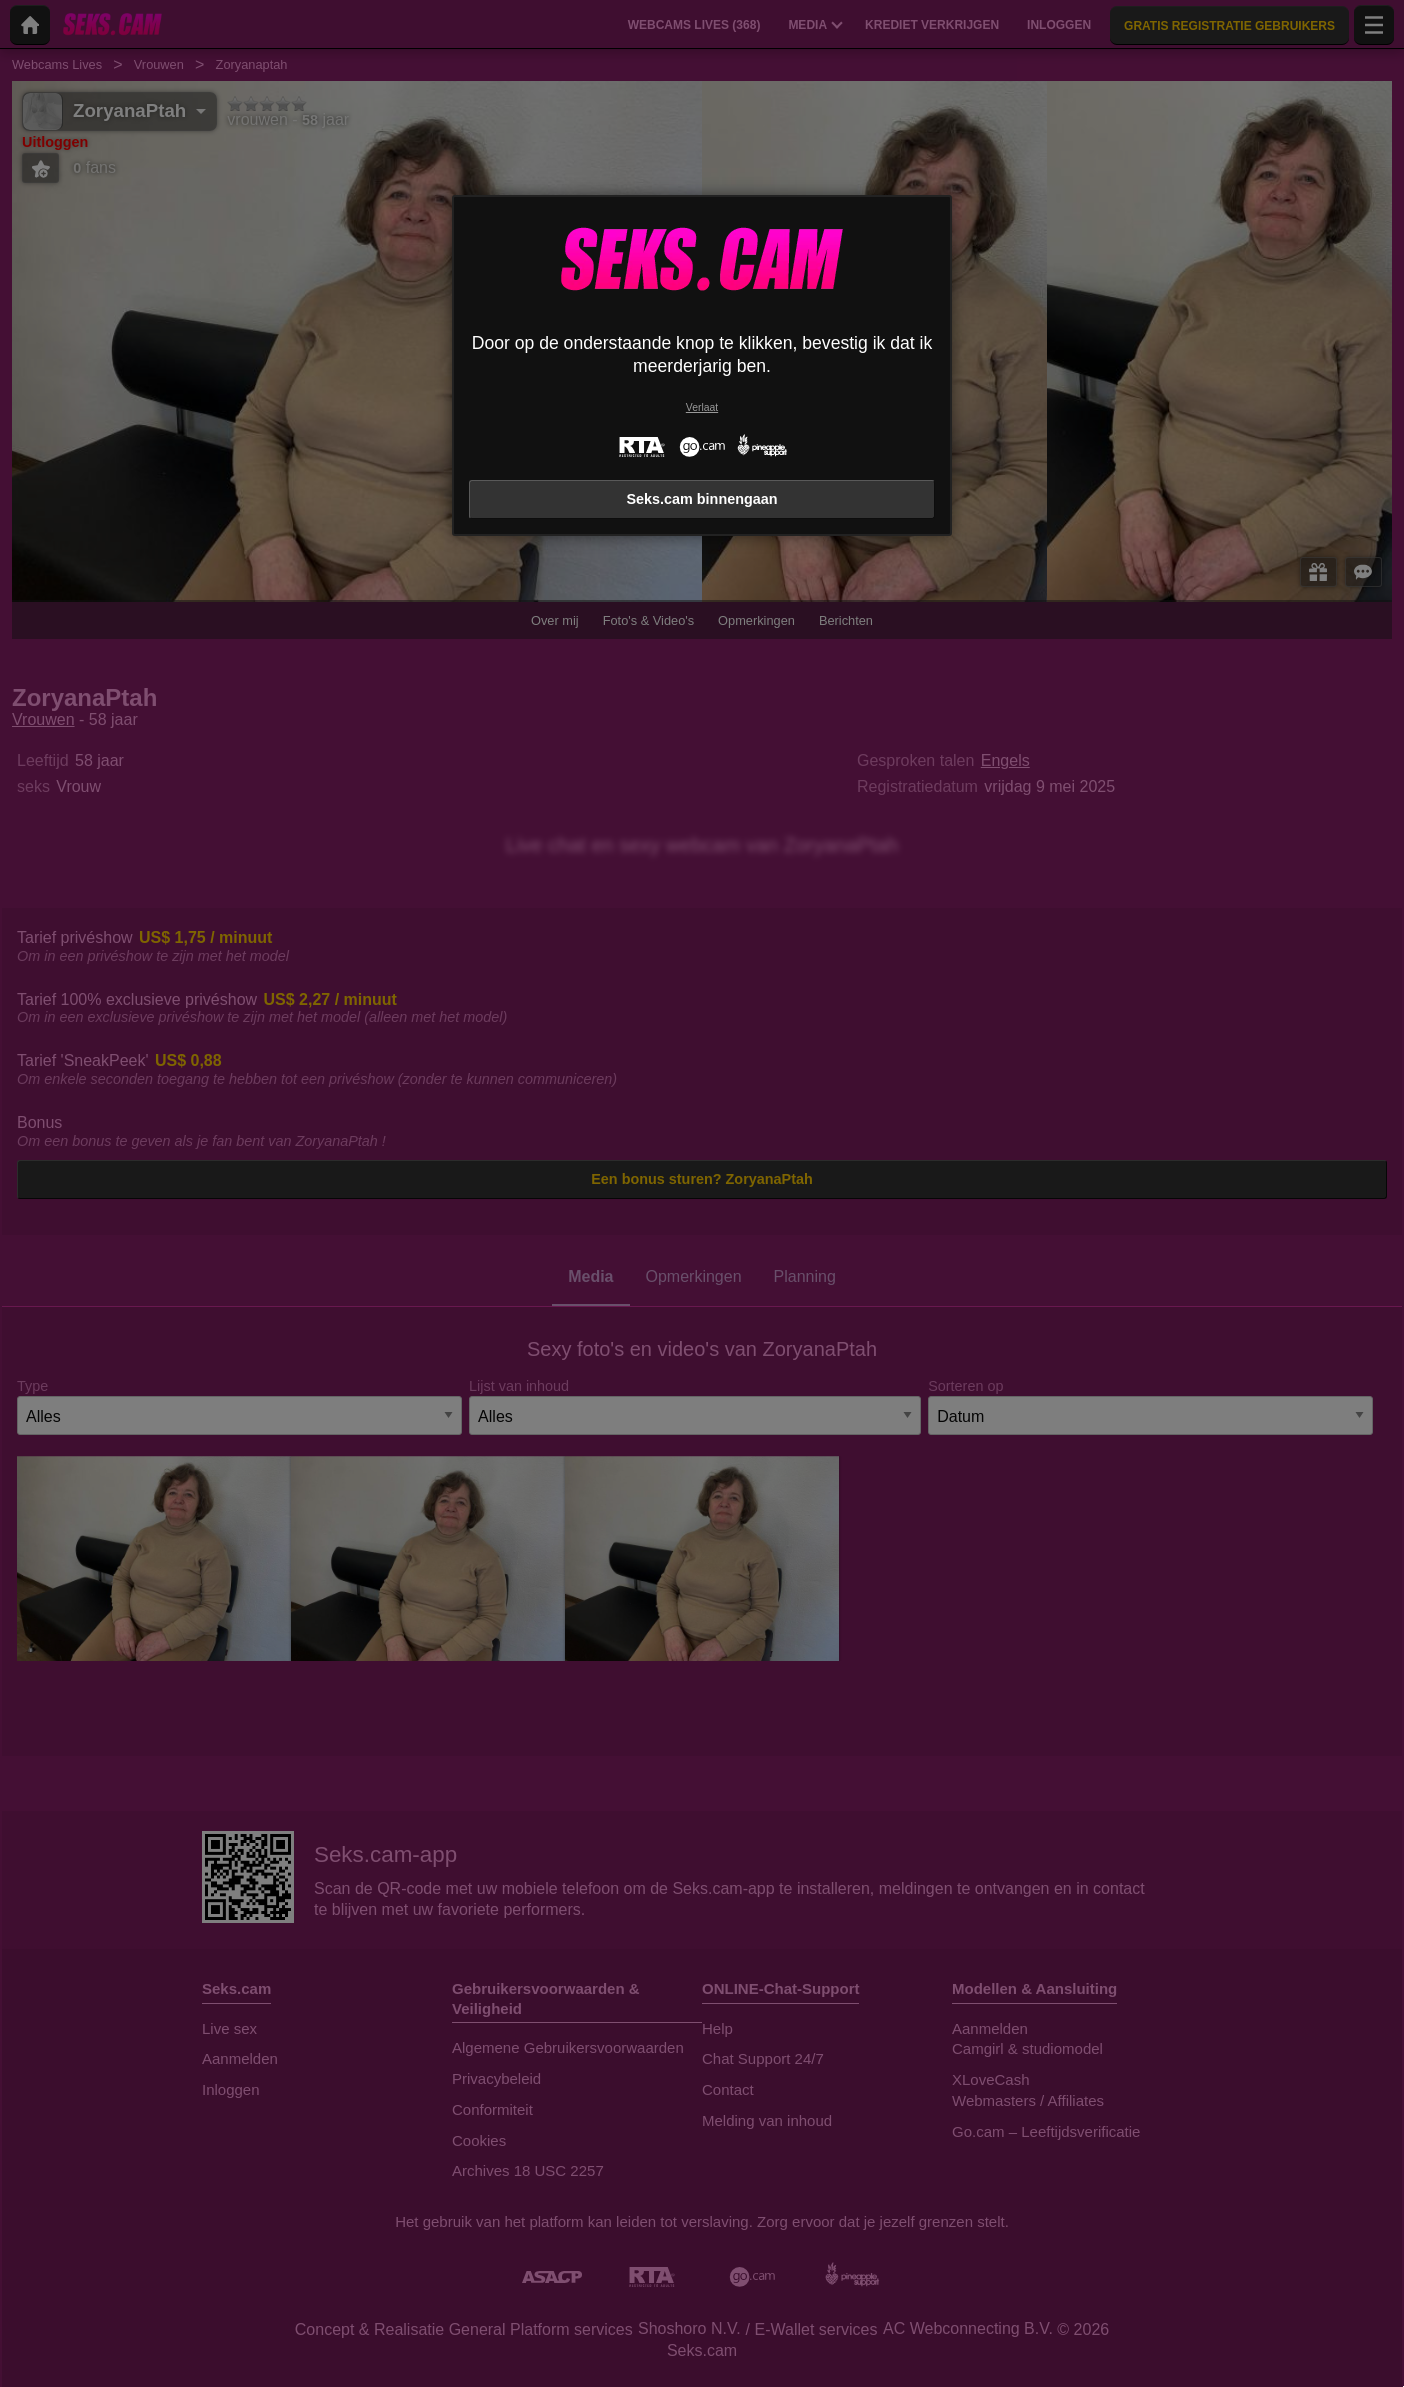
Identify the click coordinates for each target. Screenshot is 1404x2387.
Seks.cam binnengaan (701, 499)
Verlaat (702, 407)
